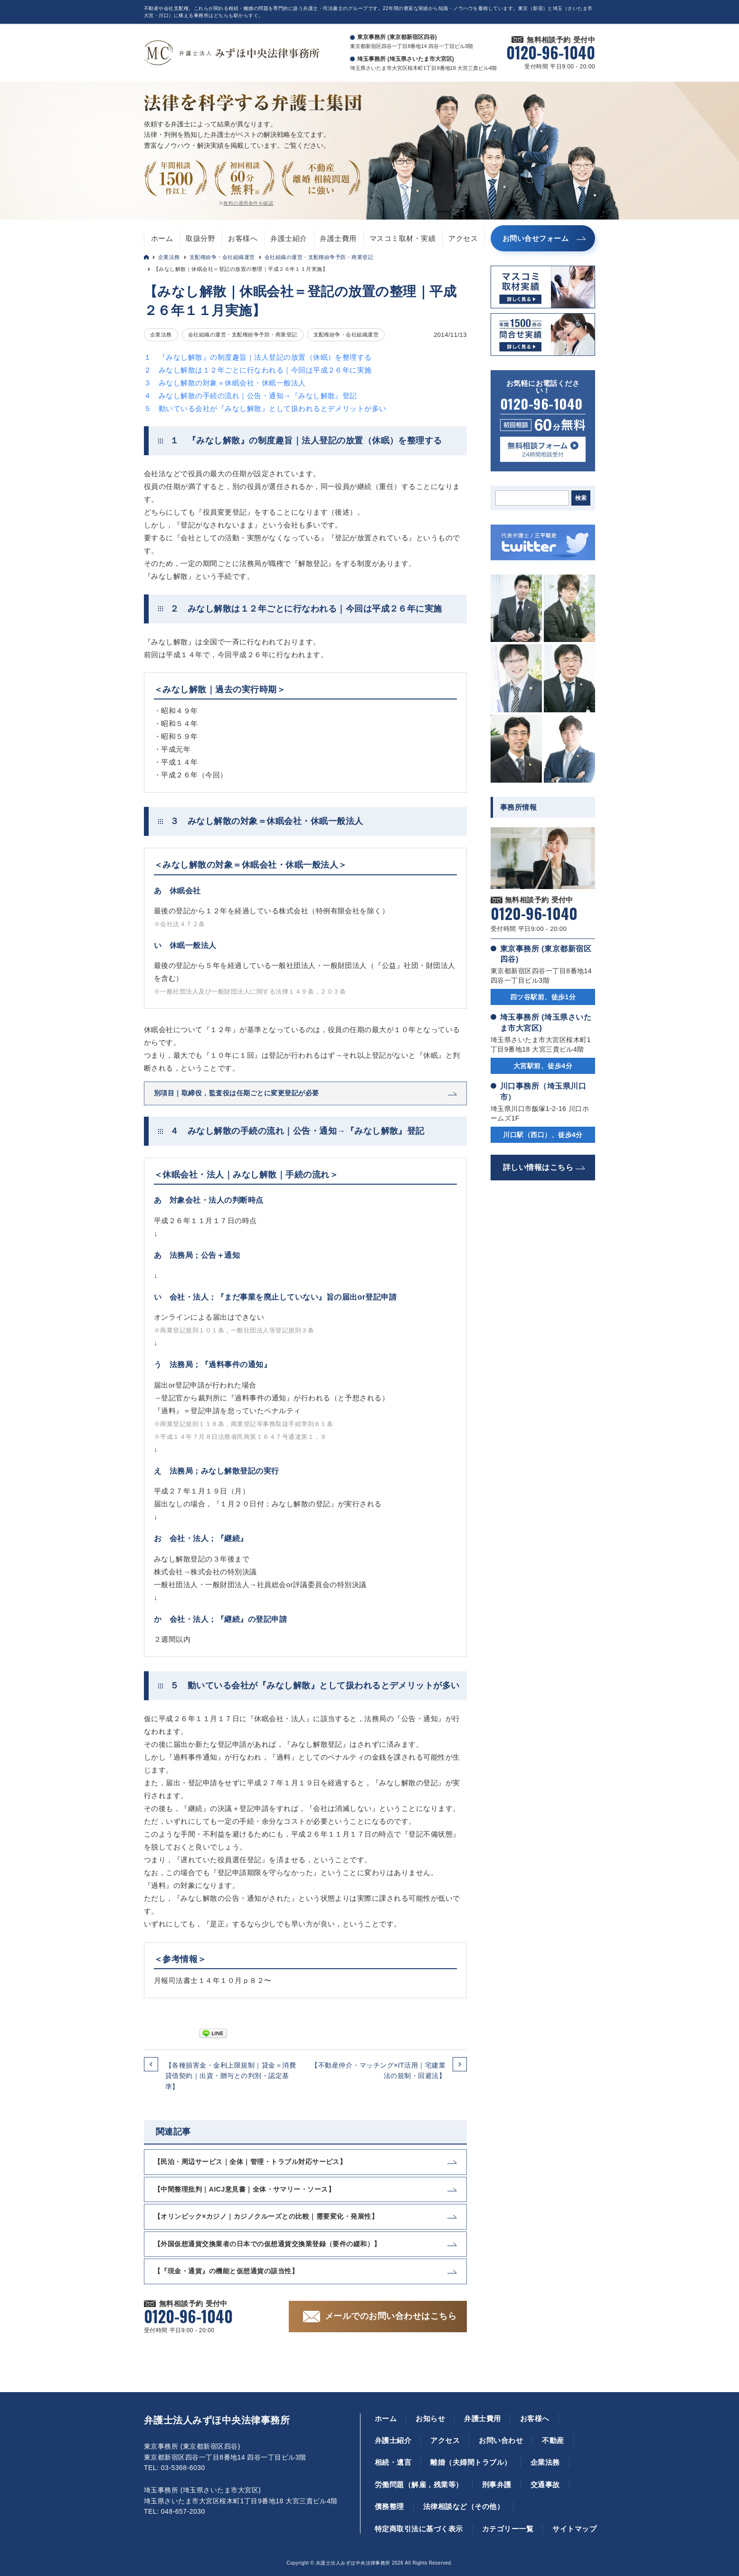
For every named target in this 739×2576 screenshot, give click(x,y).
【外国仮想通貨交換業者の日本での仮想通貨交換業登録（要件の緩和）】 (267, 2244)
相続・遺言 (393, 2462)
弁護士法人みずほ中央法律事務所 (217, 2420)
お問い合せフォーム (535, 238)
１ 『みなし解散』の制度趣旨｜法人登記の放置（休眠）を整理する (258, 357)
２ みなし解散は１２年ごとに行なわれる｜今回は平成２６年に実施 (258, 370)
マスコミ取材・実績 (403, 238)
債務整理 (389, 2506)
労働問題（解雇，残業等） (419, 2484)
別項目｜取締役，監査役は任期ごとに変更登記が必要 (236, 1093)
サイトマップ (574, 2529)
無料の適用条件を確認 (248, 203)
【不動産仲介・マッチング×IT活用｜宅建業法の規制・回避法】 (378, 2070)
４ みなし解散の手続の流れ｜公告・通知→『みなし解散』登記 (250, 396)
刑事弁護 (497, 2484)
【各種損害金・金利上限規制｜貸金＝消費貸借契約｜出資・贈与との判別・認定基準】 (230, 2075)
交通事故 (545, 2484)
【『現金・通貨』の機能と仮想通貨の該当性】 (226, 2271)
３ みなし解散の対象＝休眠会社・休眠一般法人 (225, 383)
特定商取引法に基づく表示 (419, 2529)
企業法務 (169, 257)
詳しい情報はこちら (538, 1167)
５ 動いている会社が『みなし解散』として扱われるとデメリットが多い (265, 408)
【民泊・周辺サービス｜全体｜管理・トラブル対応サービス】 (250, 2161)
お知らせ (430, 2418)
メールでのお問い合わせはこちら (390, 2316)
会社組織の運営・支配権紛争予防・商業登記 (319, 257)
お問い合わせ (501, 2440)
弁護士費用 (338, 238)
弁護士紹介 (288, 238)
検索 (581, 498)
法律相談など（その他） (463, 2506)
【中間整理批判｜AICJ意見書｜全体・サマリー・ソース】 (244, 2189)
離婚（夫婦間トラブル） (470, 2462)
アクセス (463, 238)
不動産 (553, 2440)
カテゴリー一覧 (507, 2529)
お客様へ (242, 238)
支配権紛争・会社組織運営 (222, 257)
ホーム (162, 238)
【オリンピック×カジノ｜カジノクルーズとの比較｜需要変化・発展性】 (266, 2216)
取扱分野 (200, 238)
